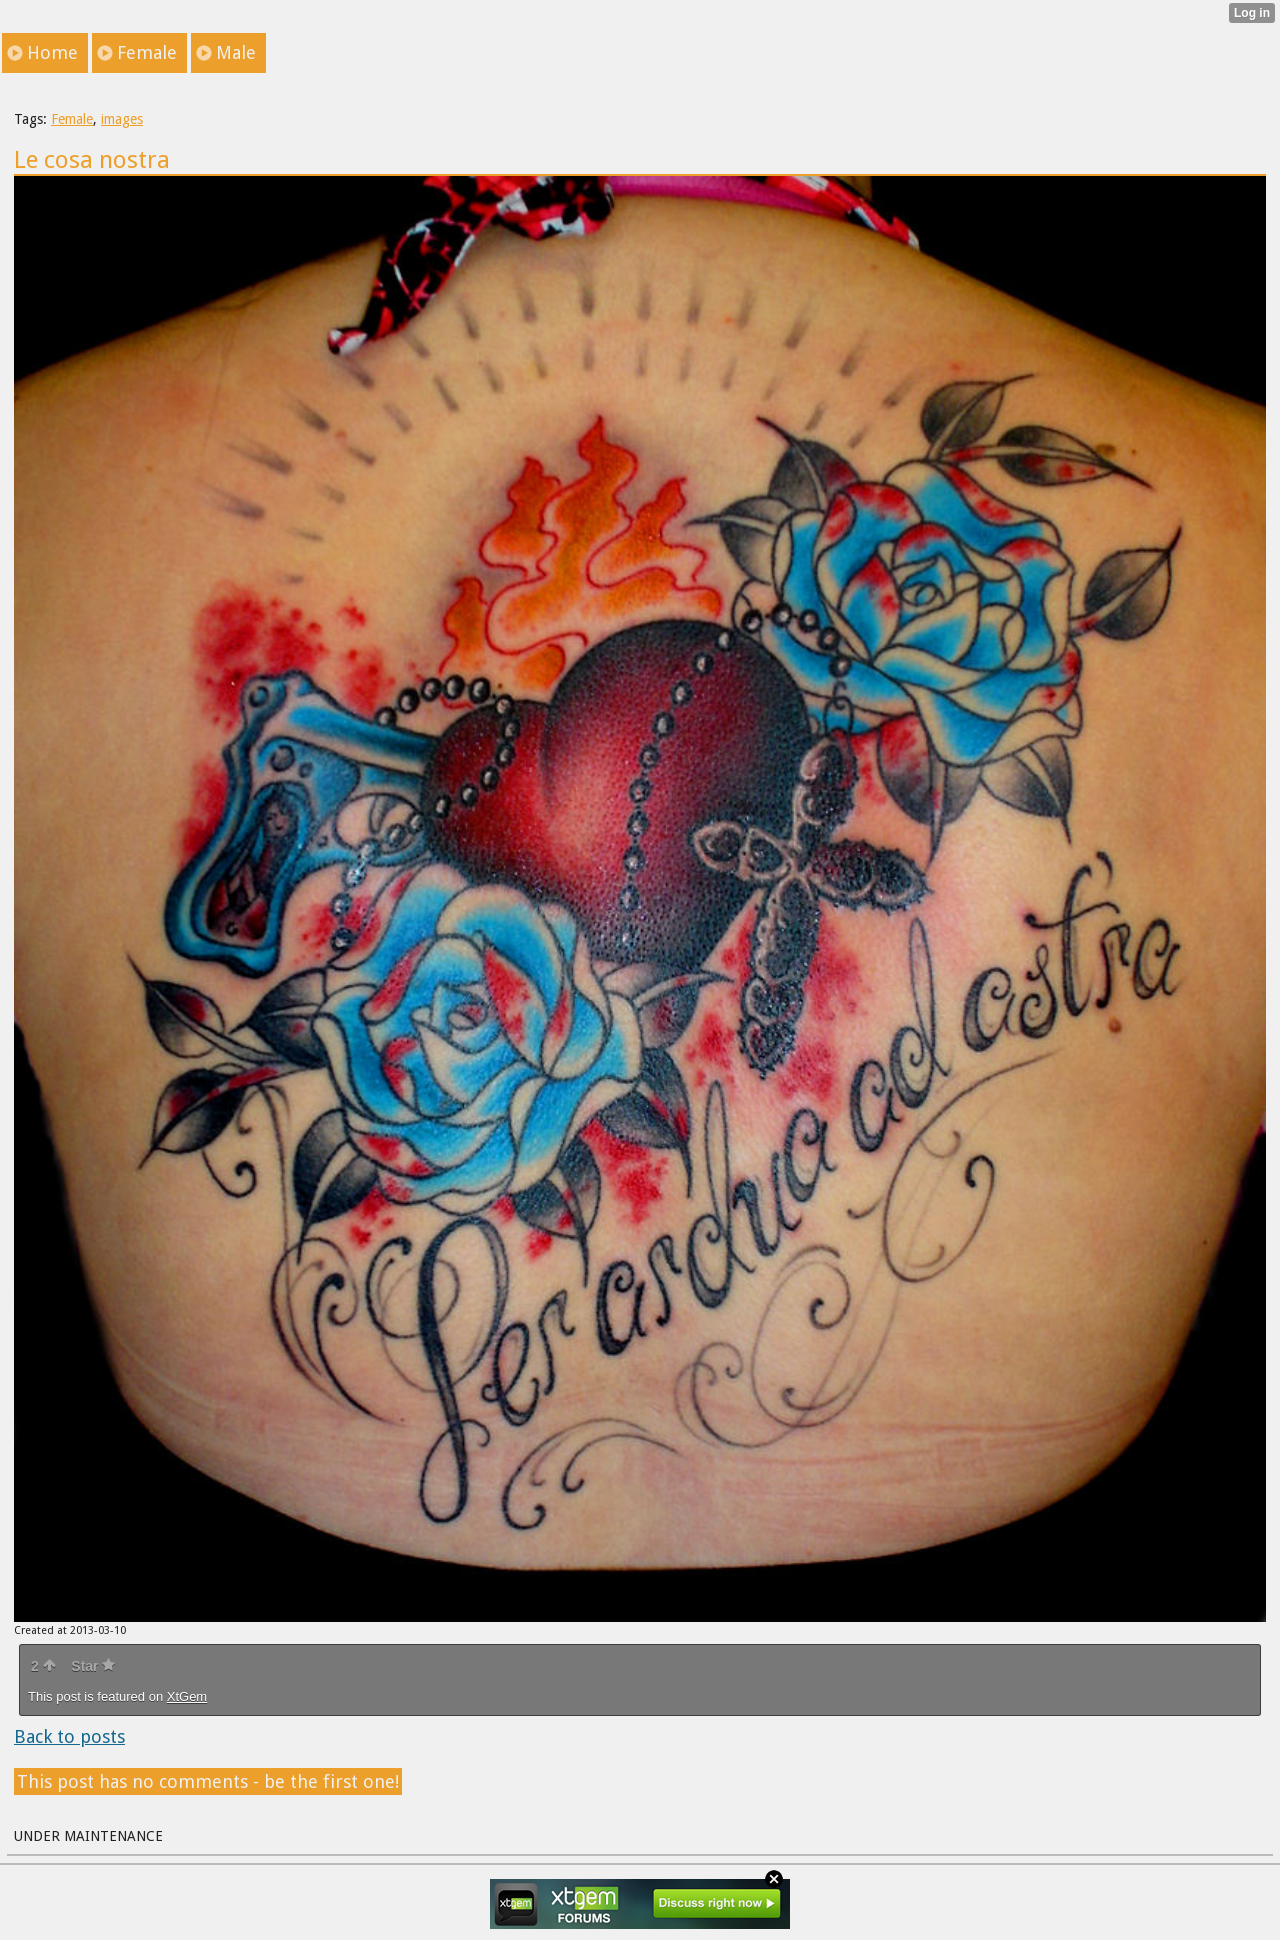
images (122, 119)
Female (72, 119)
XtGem (187, 1696)
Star (93, 1666)
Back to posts (69, 1736)
